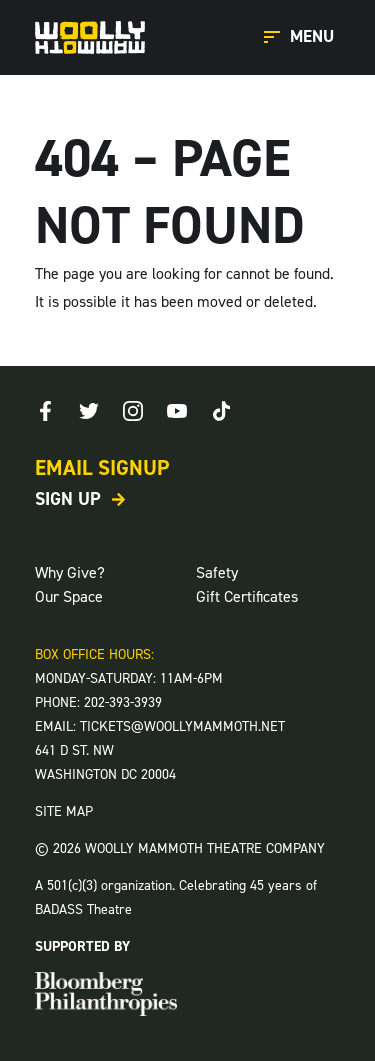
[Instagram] (133, 411)
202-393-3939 (123, 702)
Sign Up (68, 499)
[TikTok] (221, 411)
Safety (217, 572)
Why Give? (70, 572)
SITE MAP (64, 811)
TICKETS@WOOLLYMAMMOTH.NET (182, 726)
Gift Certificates (247, 596)
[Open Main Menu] (302, 37)
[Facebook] (45, 411)
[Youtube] (177, 411)
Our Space (69, 596)
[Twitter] (89, 411)
